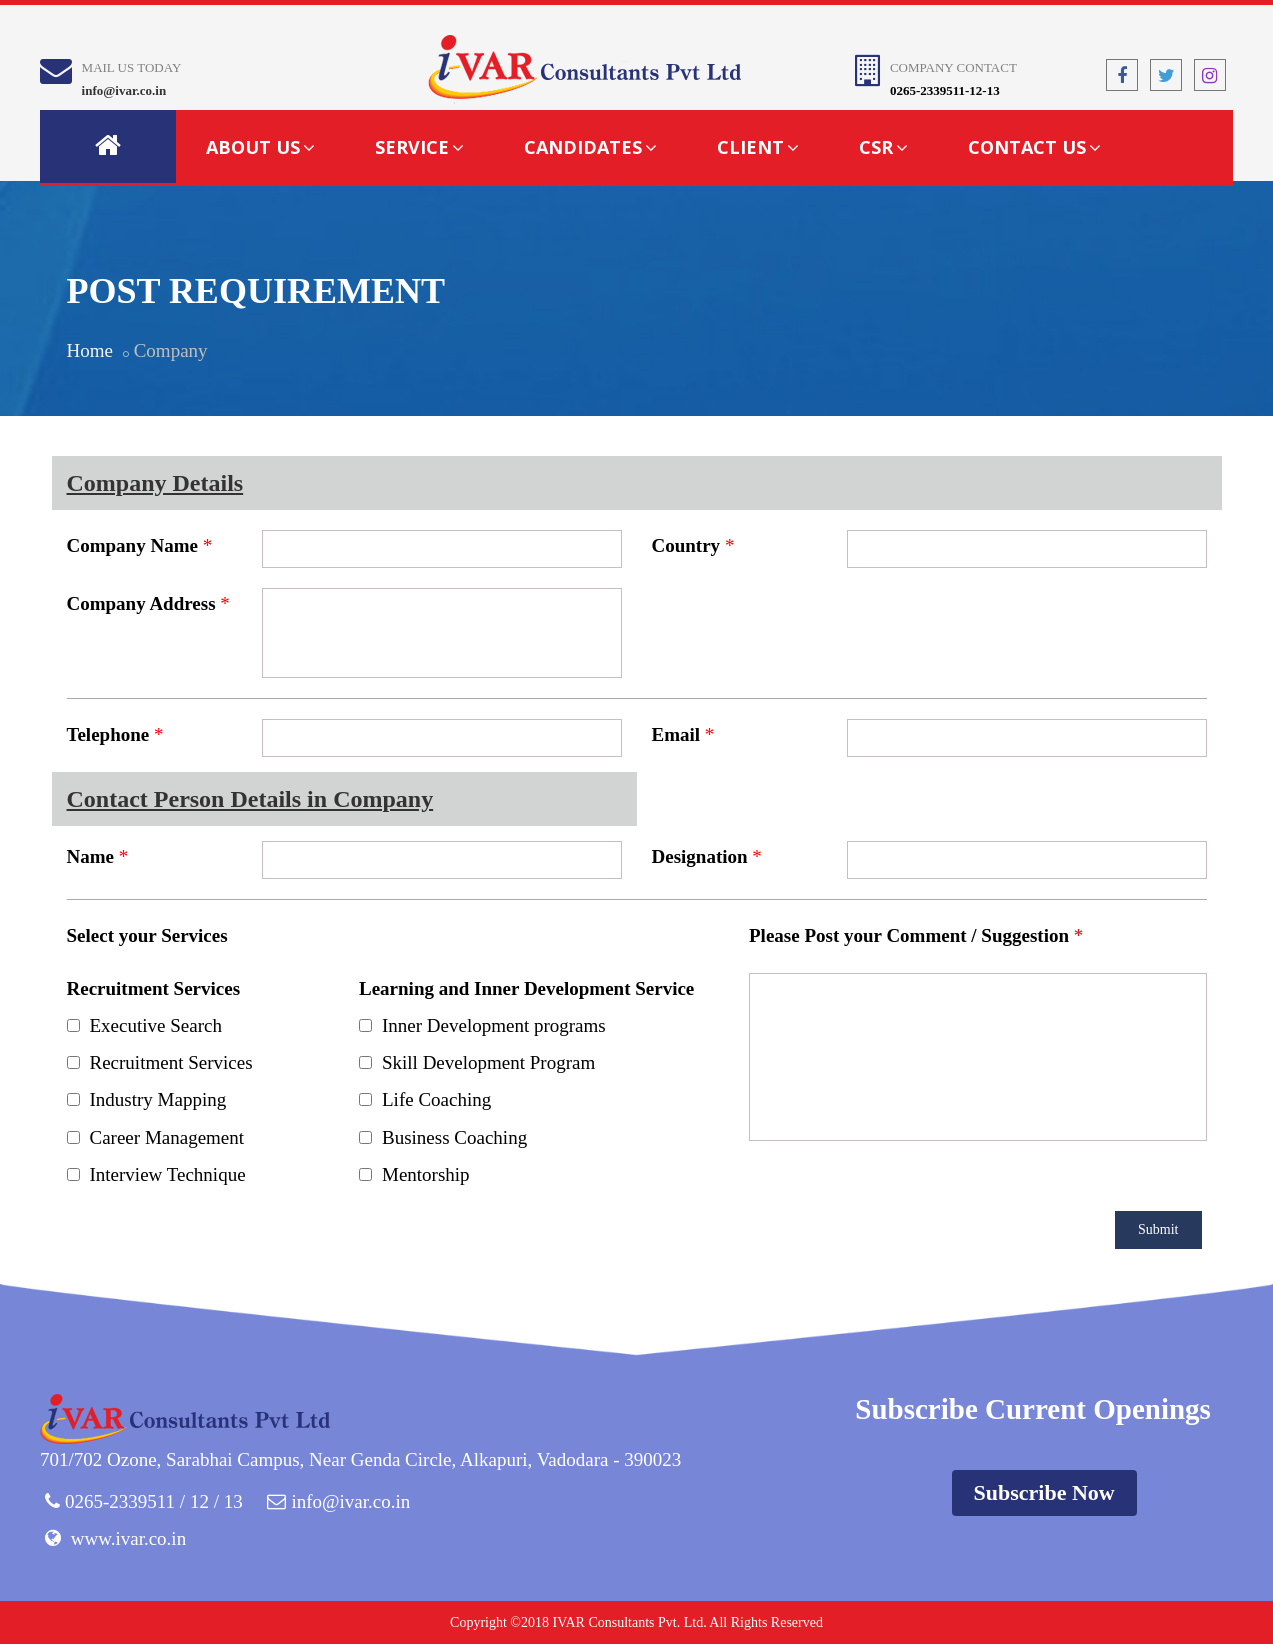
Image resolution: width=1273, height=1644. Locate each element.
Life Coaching (436, 1099)
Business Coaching (454, 1137)
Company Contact (953, 67)
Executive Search (156, 1025)
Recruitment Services (154, 988)
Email (676, 734)
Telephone (108, 734)
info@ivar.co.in (124, 90)
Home (90, 350)
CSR (883, 147)
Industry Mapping (158, 1099)
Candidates (590, 147)
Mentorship (426, 1174)
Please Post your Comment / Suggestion (909, 935)
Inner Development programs (494, 1025)
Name (90, 856)
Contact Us (1034, 147)
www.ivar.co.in (128, 1538)
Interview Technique (168, 1174)
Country (686, 545)
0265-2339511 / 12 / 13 (154, 1501)
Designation (700, 856)
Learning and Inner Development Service (526, 988)
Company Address (141, 603)
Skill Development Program (488, 1062)
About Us (260, 147)
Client (758, 147)
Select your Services (147, 935)
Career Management (167, 1137)
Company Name (132, 545)
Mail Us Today (132, 67)
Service (419, 147)
